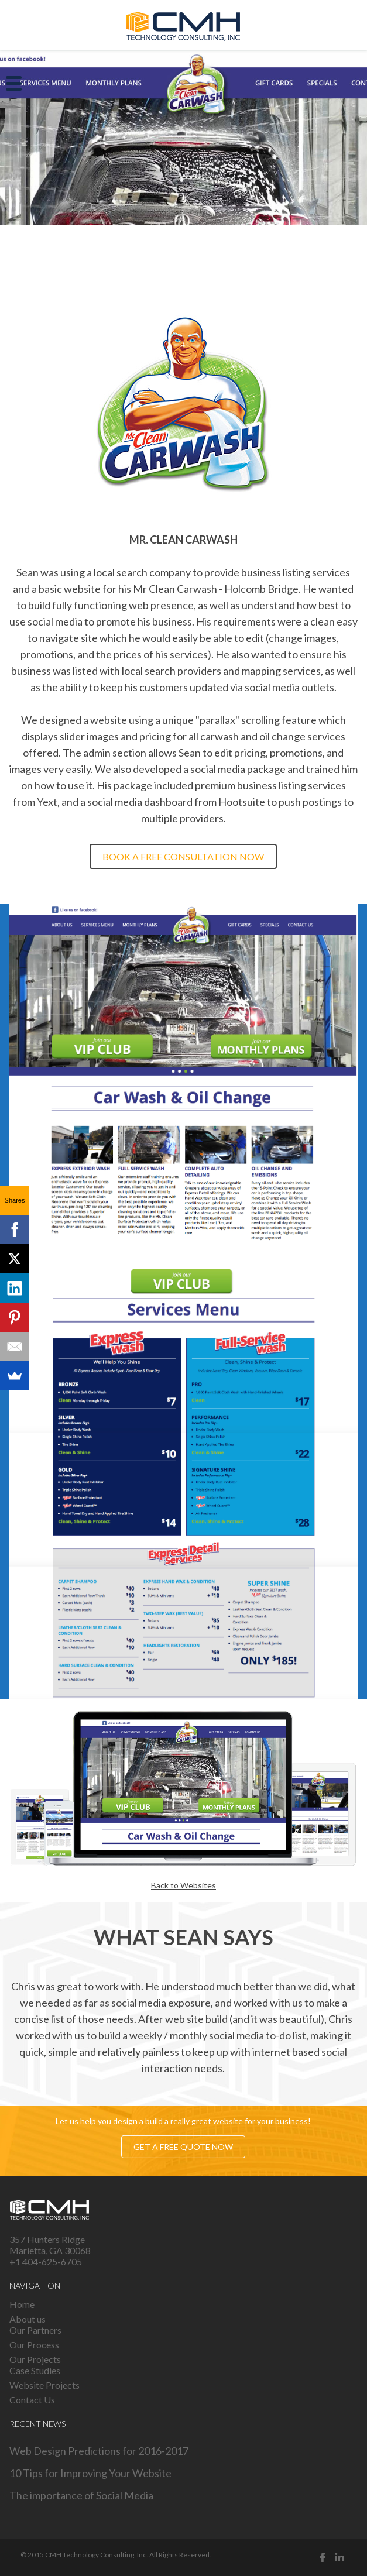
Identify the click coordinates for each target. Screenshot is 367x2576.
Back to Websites (183, 1885)
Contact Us (32, 2399)
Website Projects (44, 2384)
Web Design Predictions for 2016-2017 (98, 2450)
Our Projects (35, 2359)
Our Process (34, 2344)
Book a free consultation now (183, 856)
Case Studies (34, 2370)
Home (22, 2304)
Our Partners (35, 2329)
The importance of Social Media (81, 2495)
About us (27, 2318)
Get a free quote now (183, 2146)
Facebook (322, 2557)
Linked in (339, 2557)
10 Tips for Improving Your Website (90, 2473)
